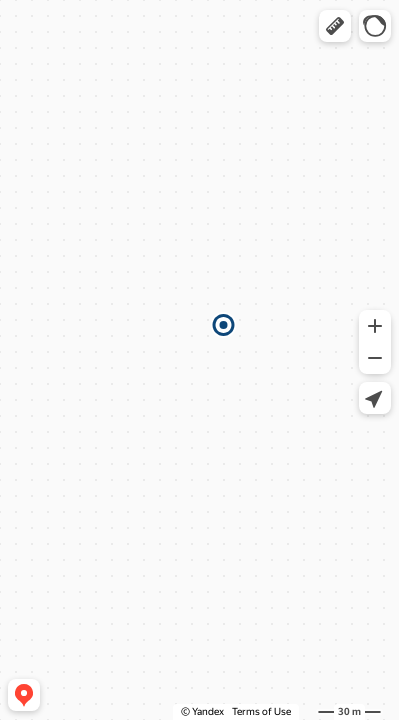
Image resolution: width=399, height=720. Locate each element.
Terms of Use (261, 711)
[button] (335, 26)
